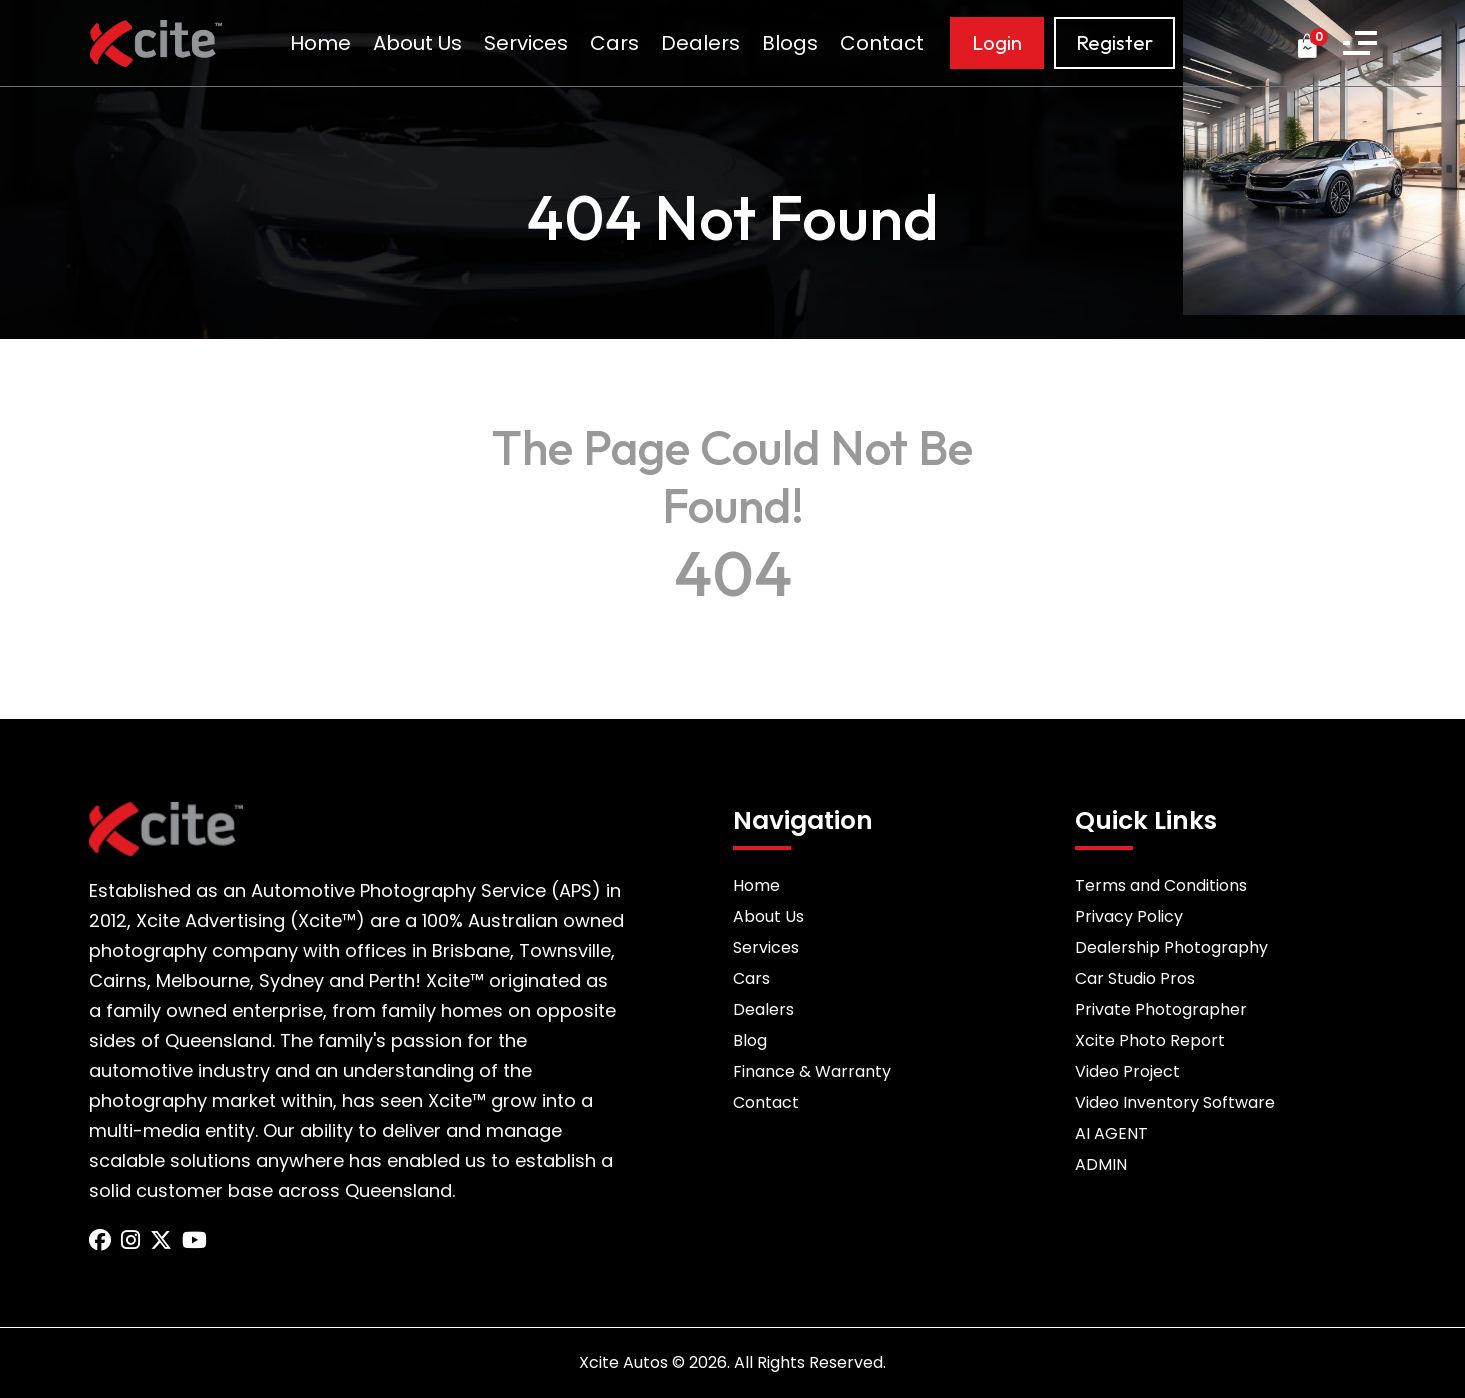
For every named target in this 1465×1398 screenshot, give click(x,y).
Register (1114, 42)
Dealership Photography (1171, 947)
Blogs (790, 43)
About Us (417, 43)
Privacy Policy (1129, 916)
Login (997, 42)
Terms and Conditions (1161, 885)
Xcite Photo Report (1150, 1040)
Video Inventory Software (1175, 1102)
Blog (750, 1040)
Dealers (700, 43)
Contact (882, 43)
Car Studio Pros (1135, 978)
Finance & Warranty (812, 1071)
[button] (1360, 43)
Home (320, 43)
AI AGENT (1111, 1133)
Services (526, 43)
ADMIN (1101, 1164)
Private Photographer (1161, 1009)
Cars (614, 43)
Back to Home (733, 625)
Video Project (1127, 1071)
